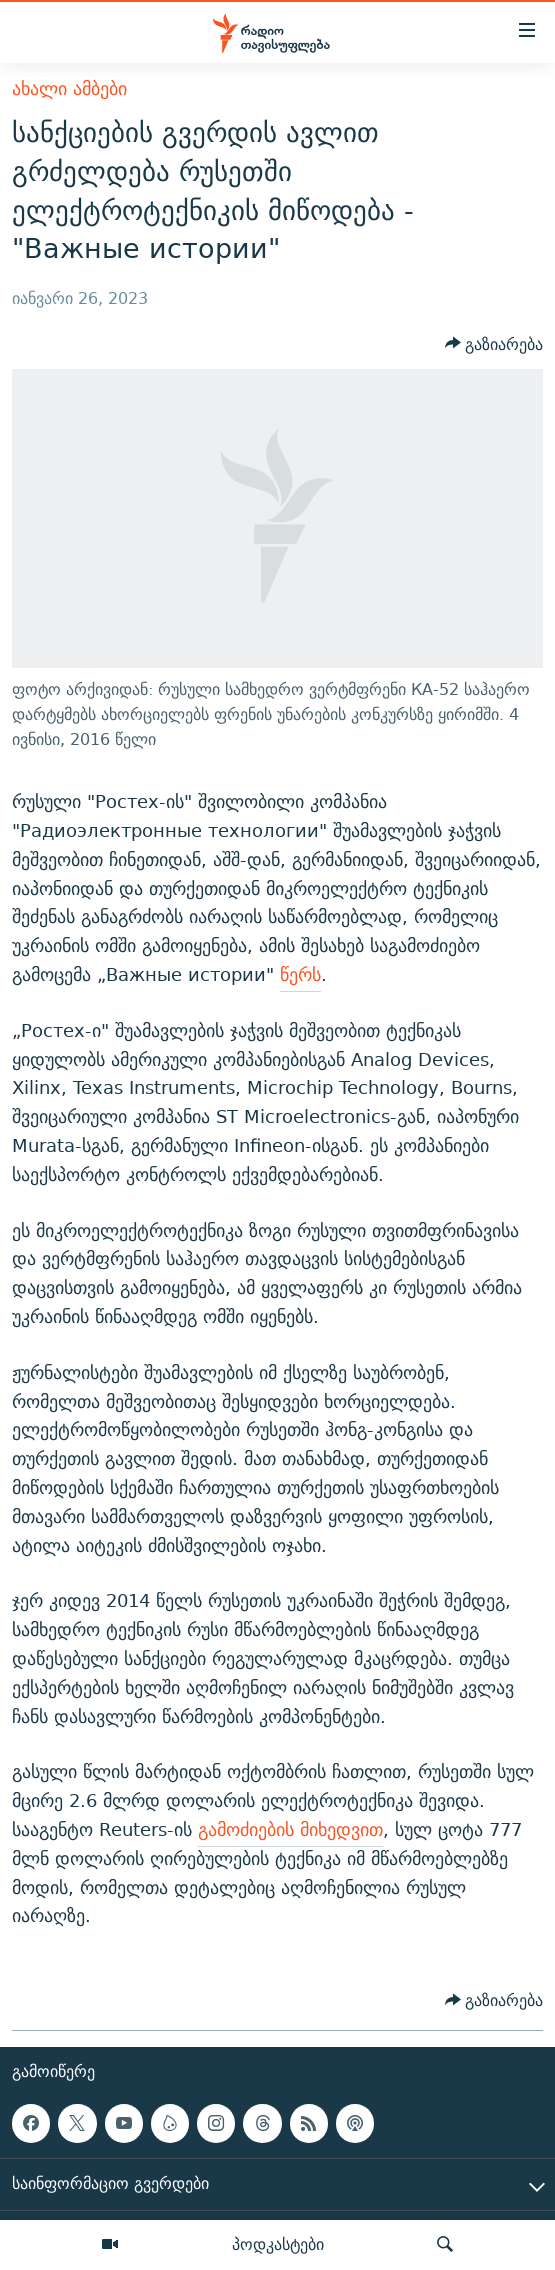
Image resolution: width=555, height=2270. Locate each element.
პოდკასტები (278, 2244)
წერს (300, 974)
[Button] (494, 344)
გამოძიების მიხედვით (290, 1829)
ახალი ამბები (69, 88)
